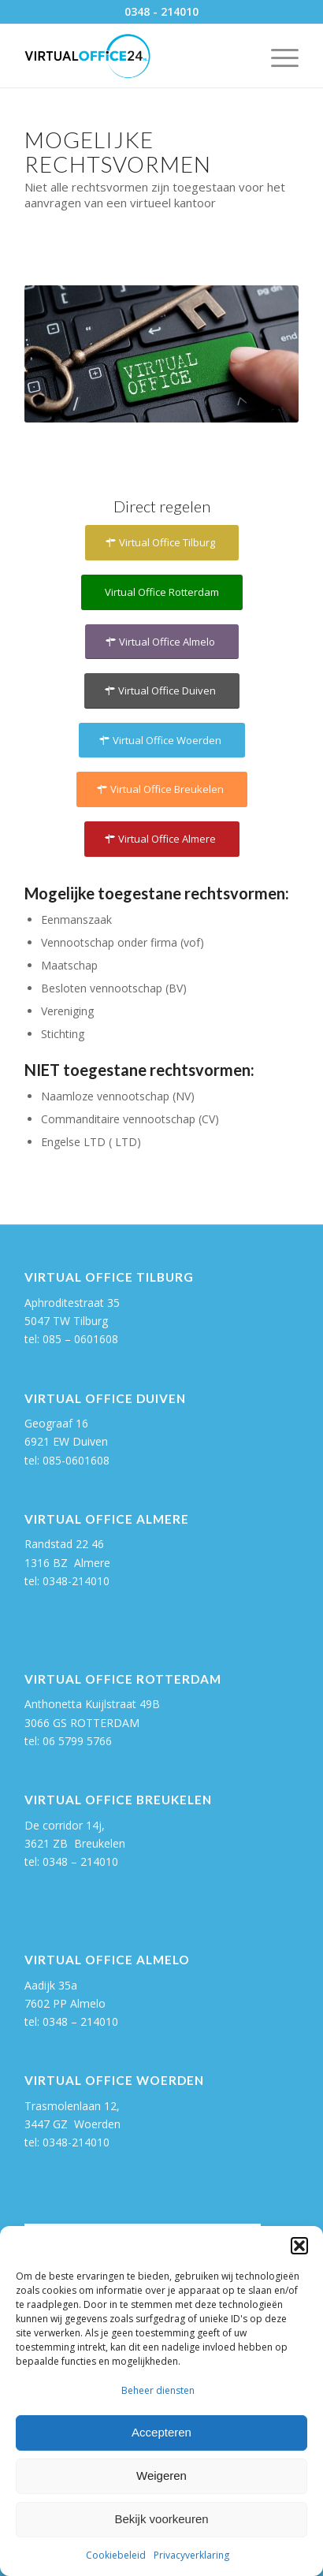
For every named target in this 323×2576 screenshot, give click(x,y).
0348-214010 (76, 1580)
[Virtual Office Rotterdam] (162, 592)
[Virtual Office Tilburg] (162, 542)
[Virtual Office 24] (134, 55)
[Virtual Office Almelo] (162, 642)
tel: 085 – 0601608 (71, 1338)
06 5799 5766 (77, 1740)
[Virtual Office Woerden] (162, 740)
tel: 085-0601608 (67, 1460)
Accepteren (161, 2432)
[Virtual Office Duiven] (161, 691)
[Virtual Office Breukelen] (161, 789)
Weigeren (161, 2475)
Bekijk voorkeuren (161, 2519)
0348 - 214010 (161, 11)
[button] (299, 2246)
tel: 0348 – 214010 (71, 2021)
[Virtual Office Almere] (161, 839)
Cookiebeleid (116, 2555)
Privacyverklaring (191, 2555)
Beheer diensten (158, 2390)
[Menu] (277, 55)
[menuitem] (277, 55)
